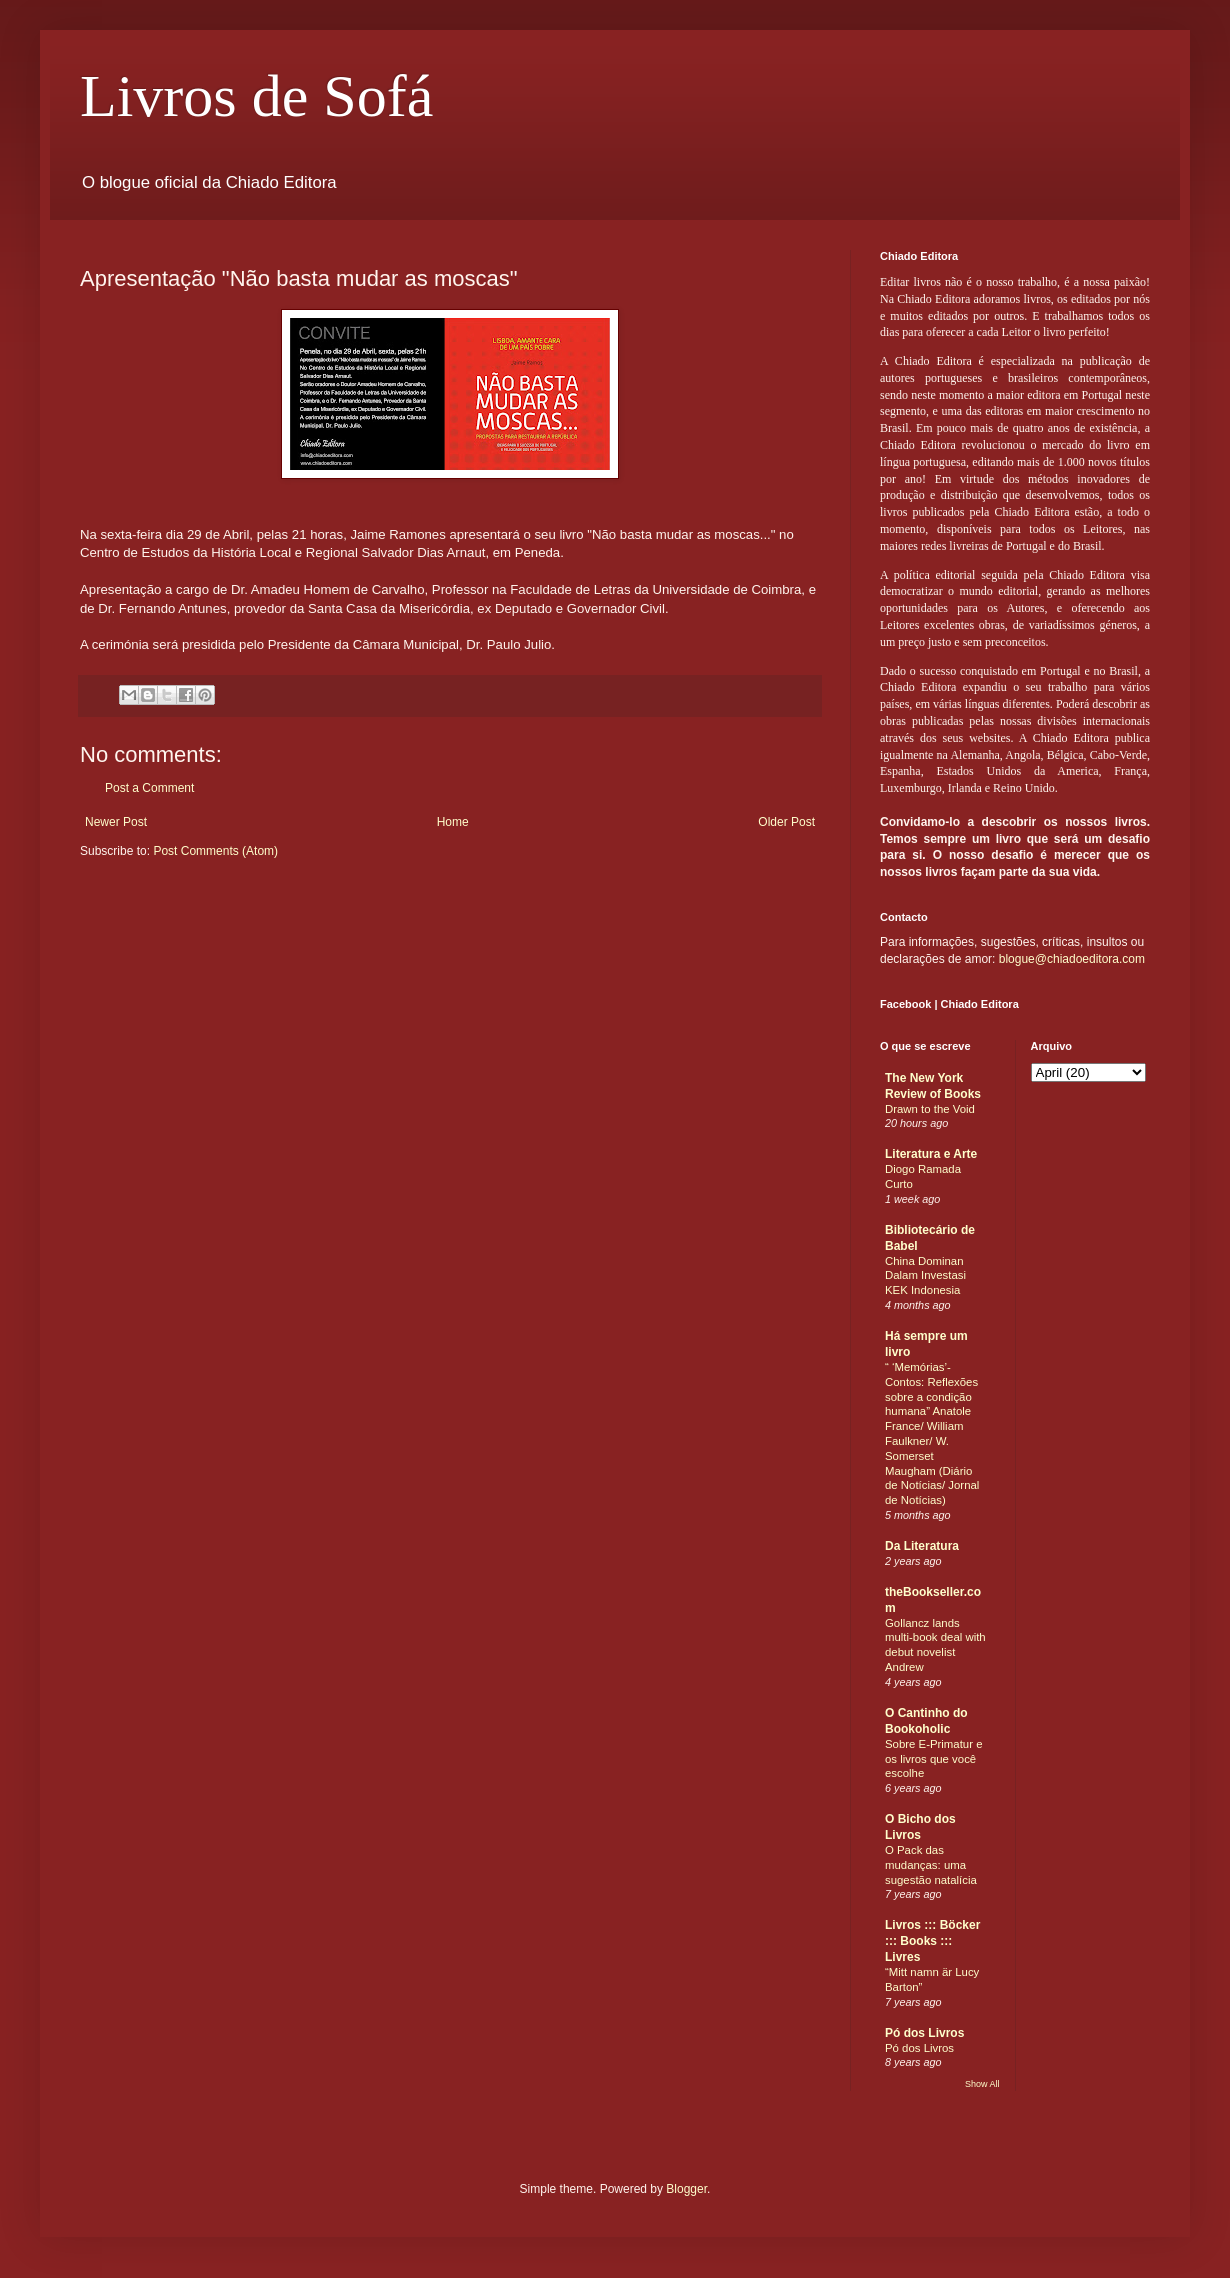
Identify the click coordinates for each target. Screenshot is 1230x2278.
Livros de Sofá (256, 96)
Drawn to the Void (930, 1109)
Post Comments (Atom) (215, 851)
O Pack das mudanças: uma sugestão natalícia (931, 1865)
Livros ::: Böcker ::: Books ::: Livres (932, 1941)
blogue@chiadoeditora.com (1072, 959)
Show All (982, 2084)
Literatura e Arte (931, 1154)
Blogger (686, 2189)
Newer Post (116, 822)
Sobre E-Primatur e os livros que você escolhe (934, 1759)
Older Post (786, 822)
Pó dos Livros (924, 2033)
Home (453, 822)
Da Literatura (922, 1546)
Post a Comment (149, 788)
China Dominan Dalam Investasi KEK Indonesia (925, 1276)
